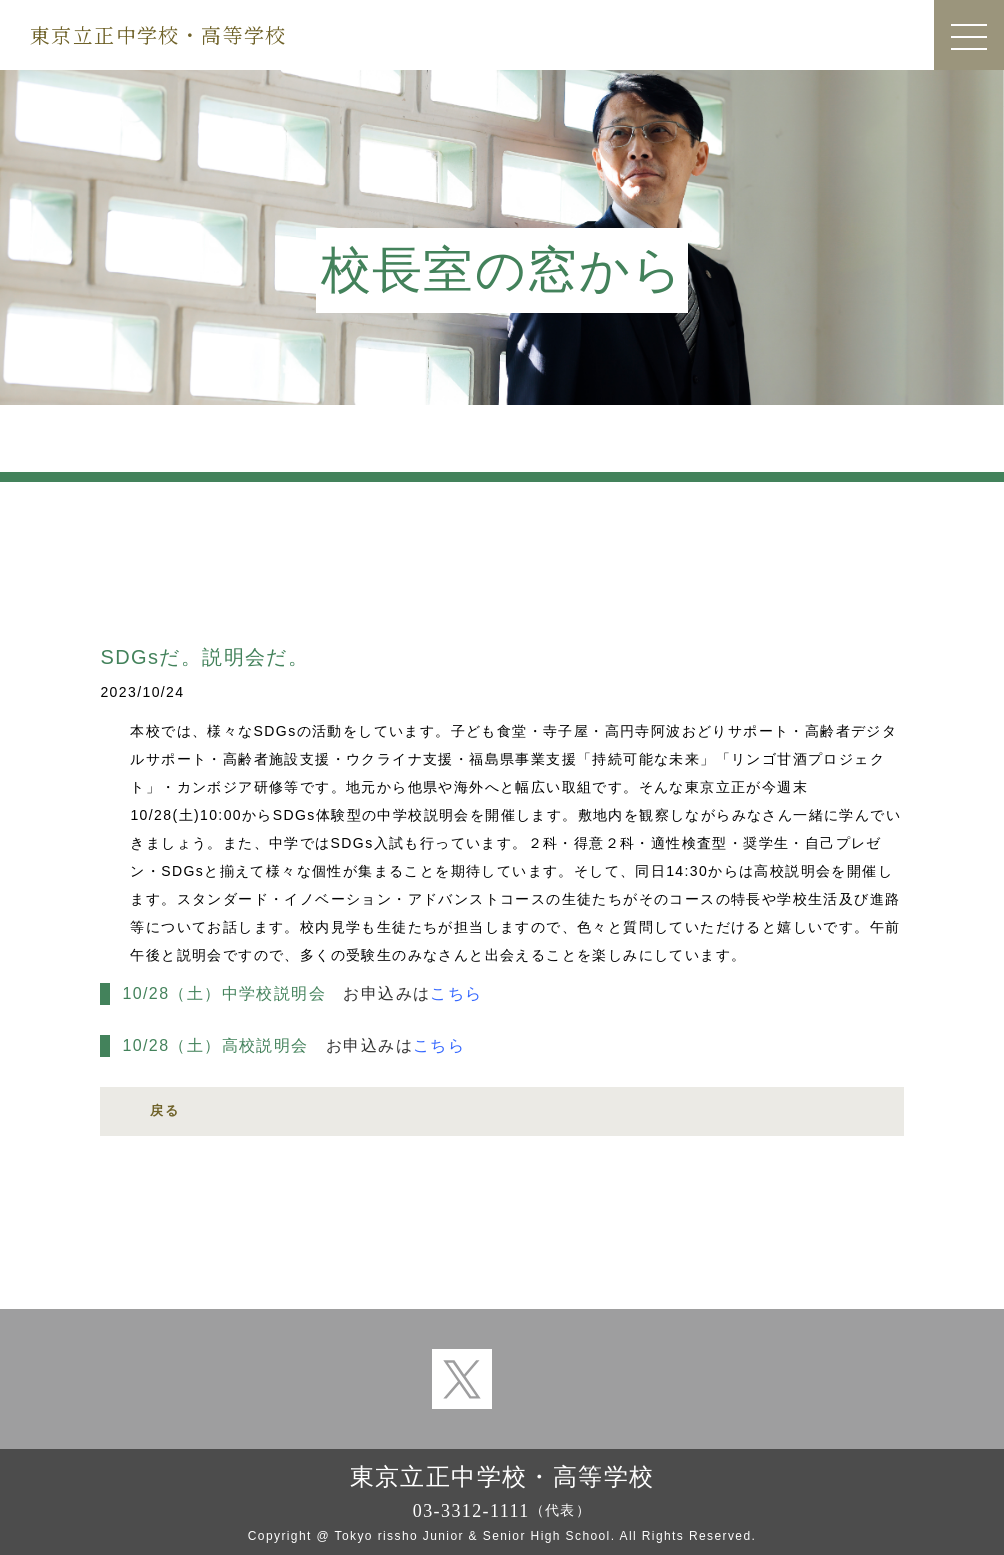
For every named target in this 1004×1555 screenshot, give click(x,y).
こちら (456, 993)
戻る (164, 1110)
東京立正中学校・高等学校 (158, 34)
